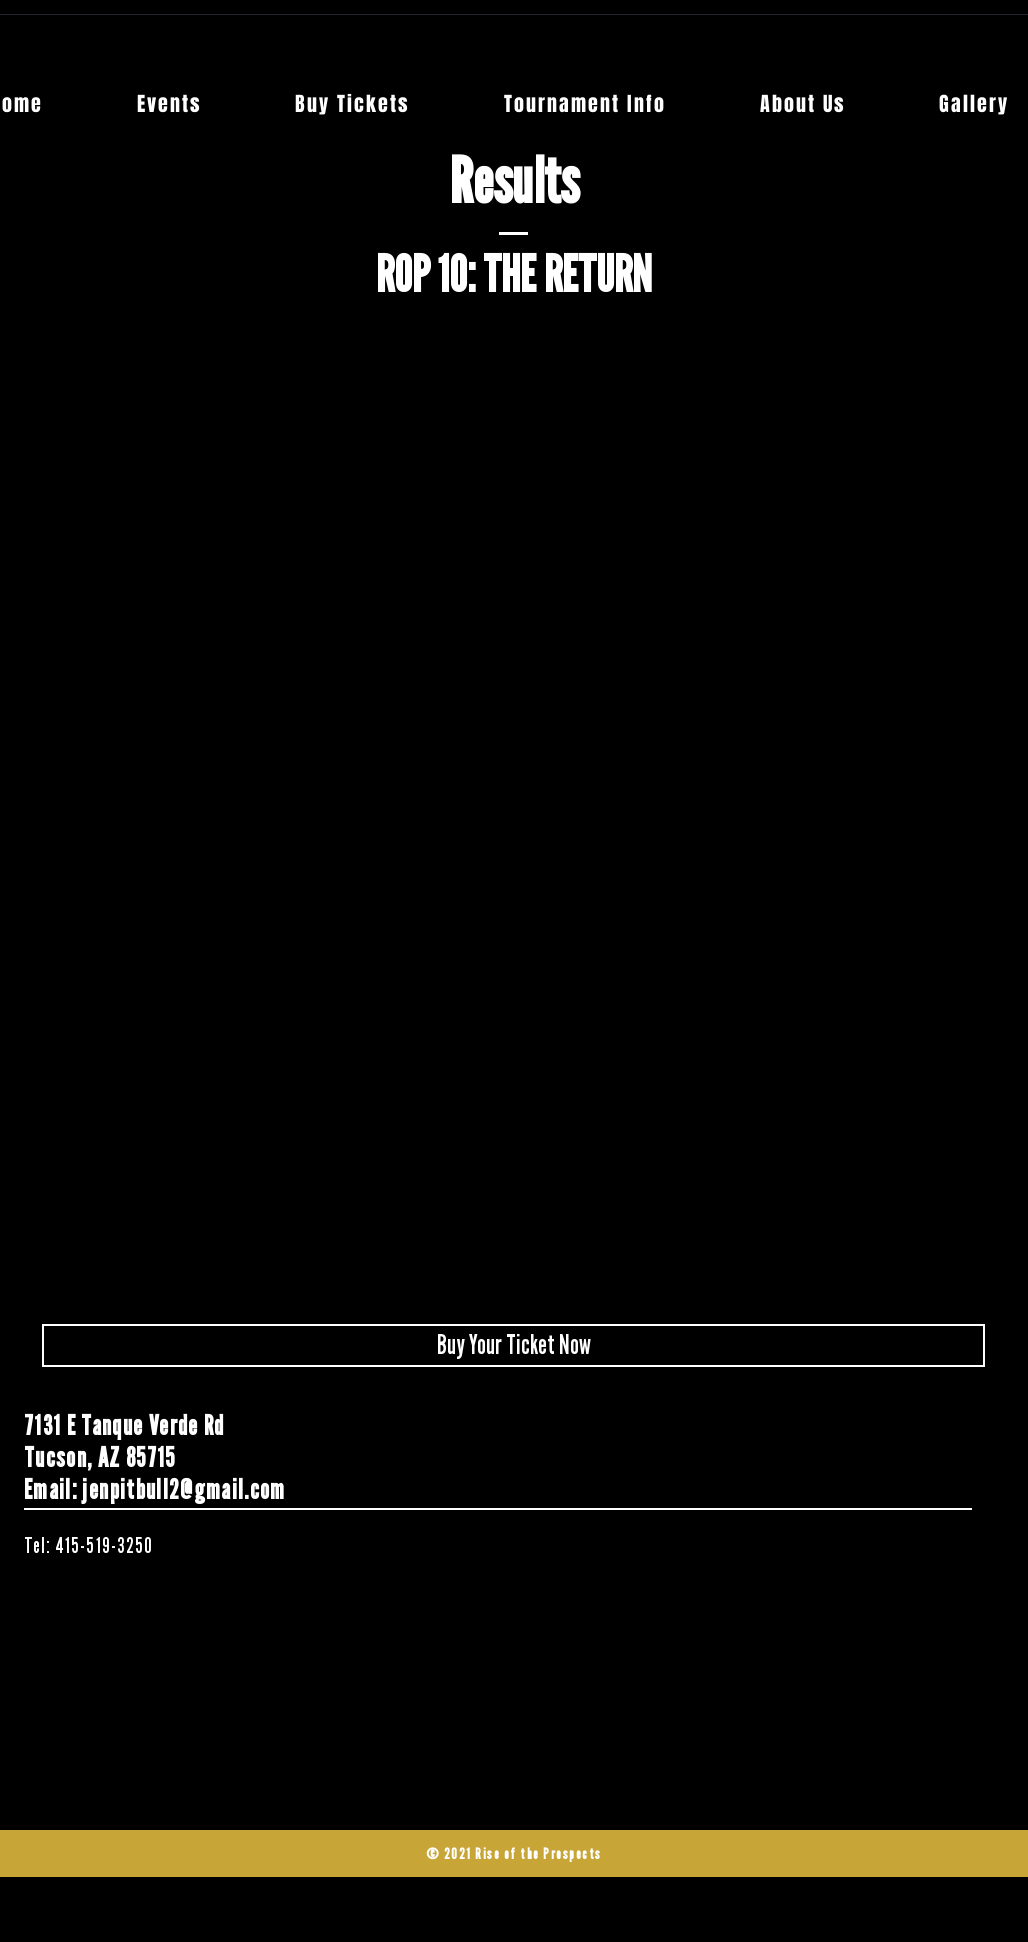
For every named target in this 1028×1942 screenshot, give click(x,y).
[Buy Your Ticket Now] (513, 1345)
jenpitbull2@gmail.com (183, 1490)
